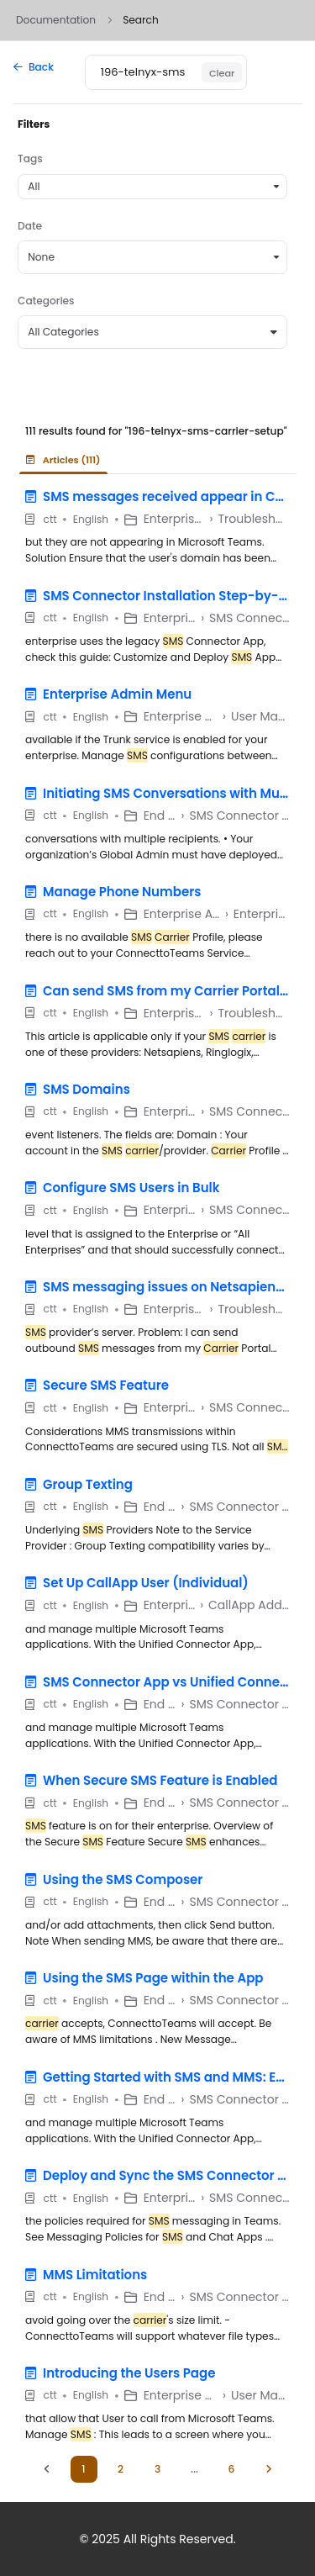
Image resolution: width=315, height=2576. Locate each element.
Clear (222, 73)
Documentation (56, 20)
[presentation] (66, 459)
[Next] (268, 2469)
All (33, 186)
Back (33, 67)
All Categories (152, 332)
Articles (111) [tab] (63, 460)
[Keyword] (144, 72)
